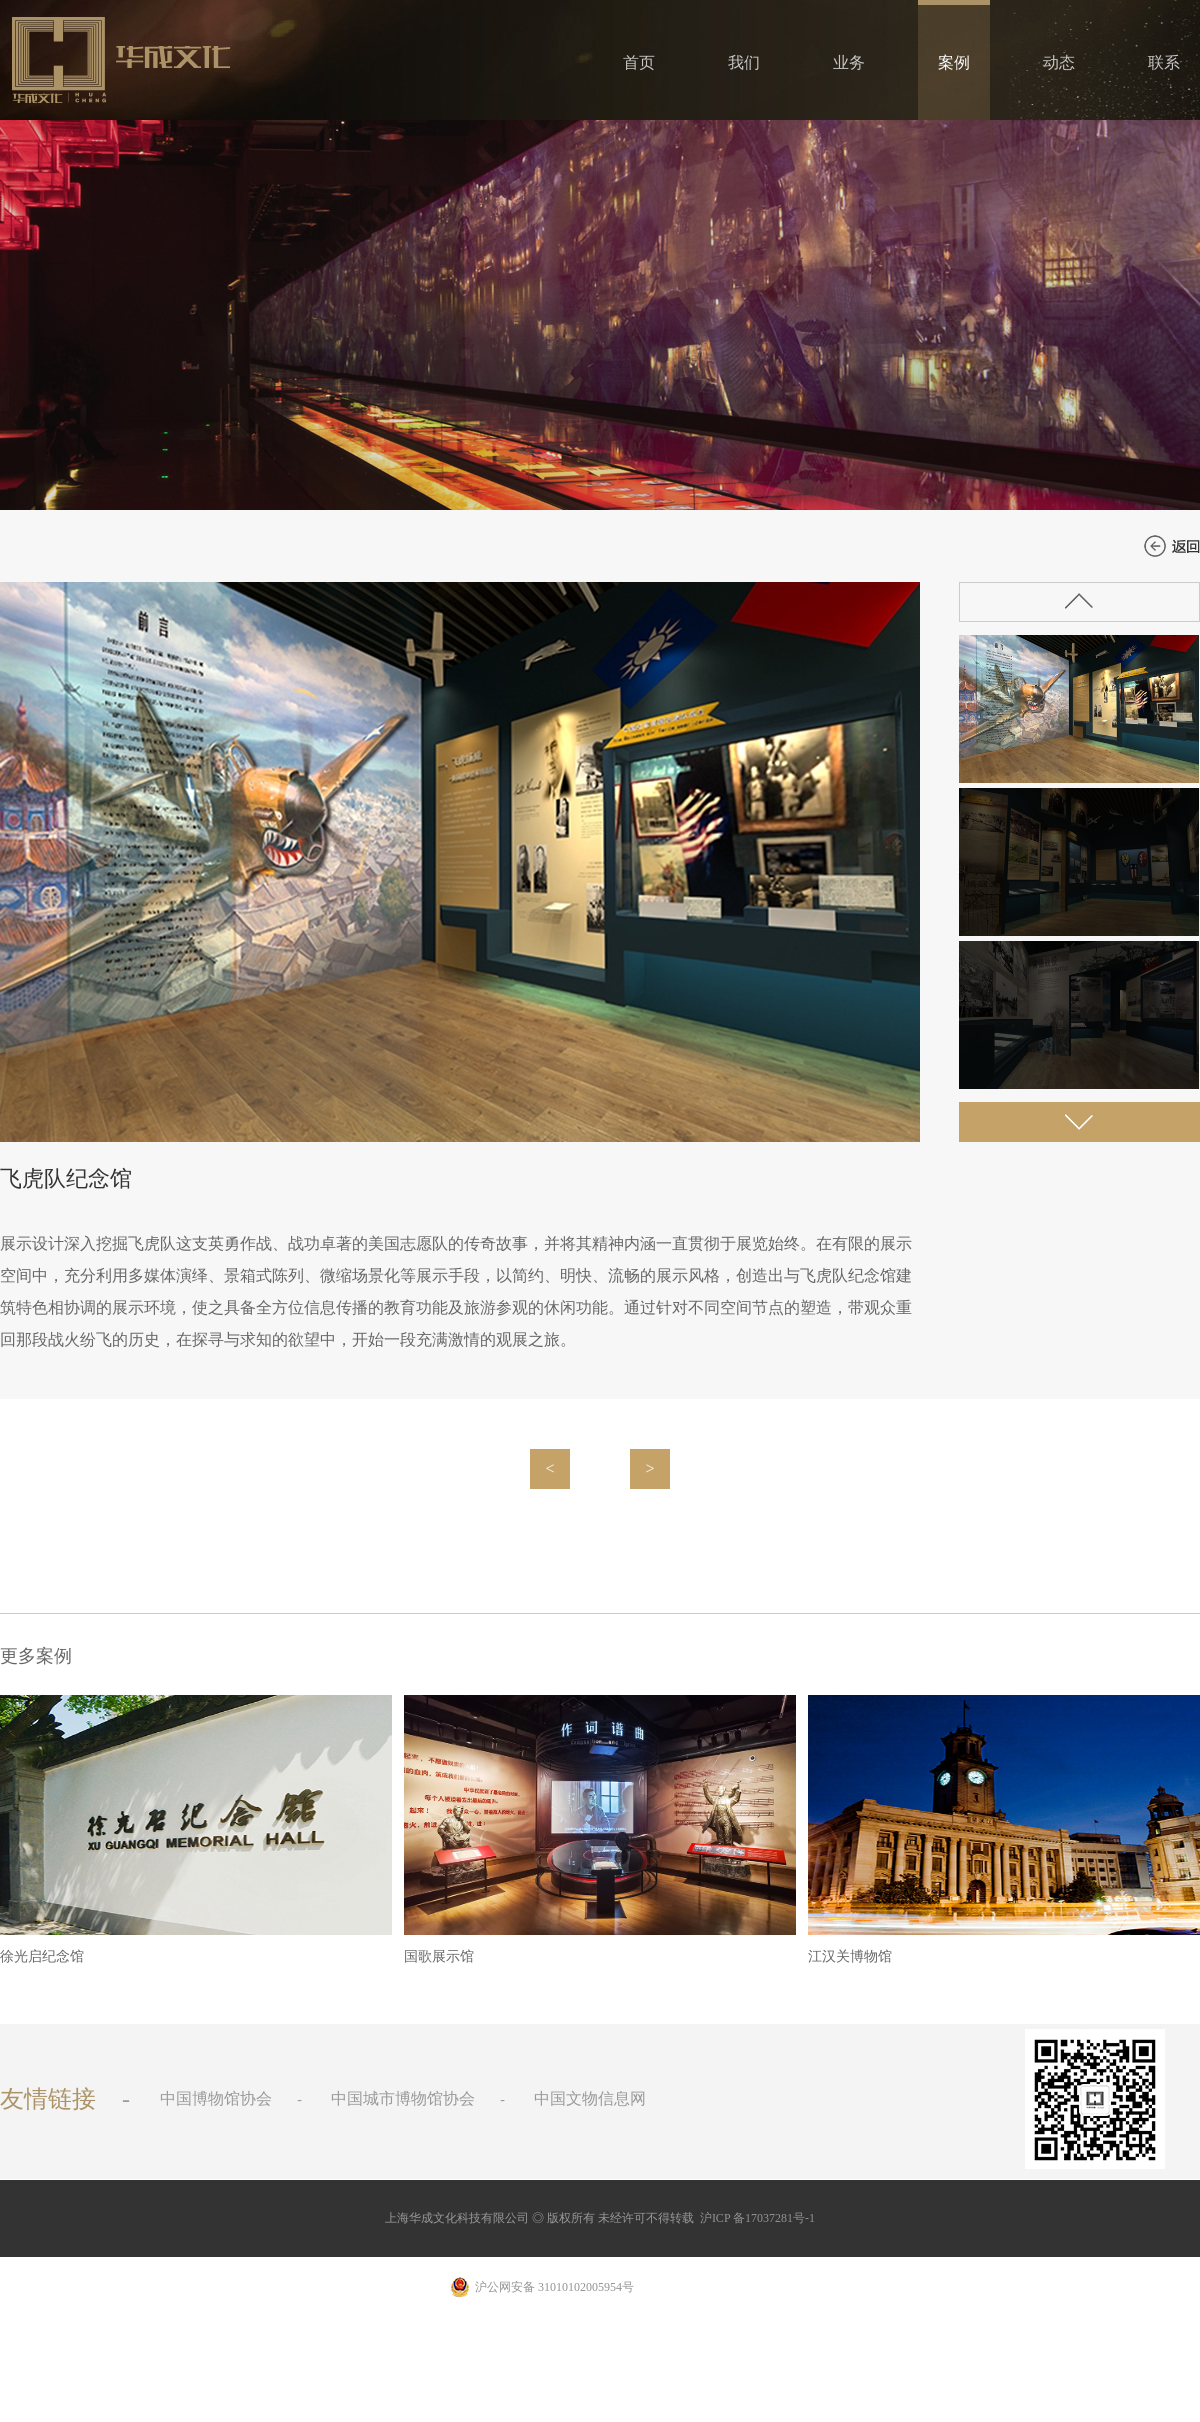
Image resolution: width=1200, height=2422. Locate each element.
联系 (1164, 62)
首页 (639, 62)
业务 (849, 62)
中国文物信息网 (590, 2098)
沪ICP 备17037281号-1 (757, 2218)
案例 (954, 62)
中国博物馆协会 (216, 2098)
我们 (744, 62)
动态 (1059, 62)
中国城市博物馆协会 (403, 2098)
